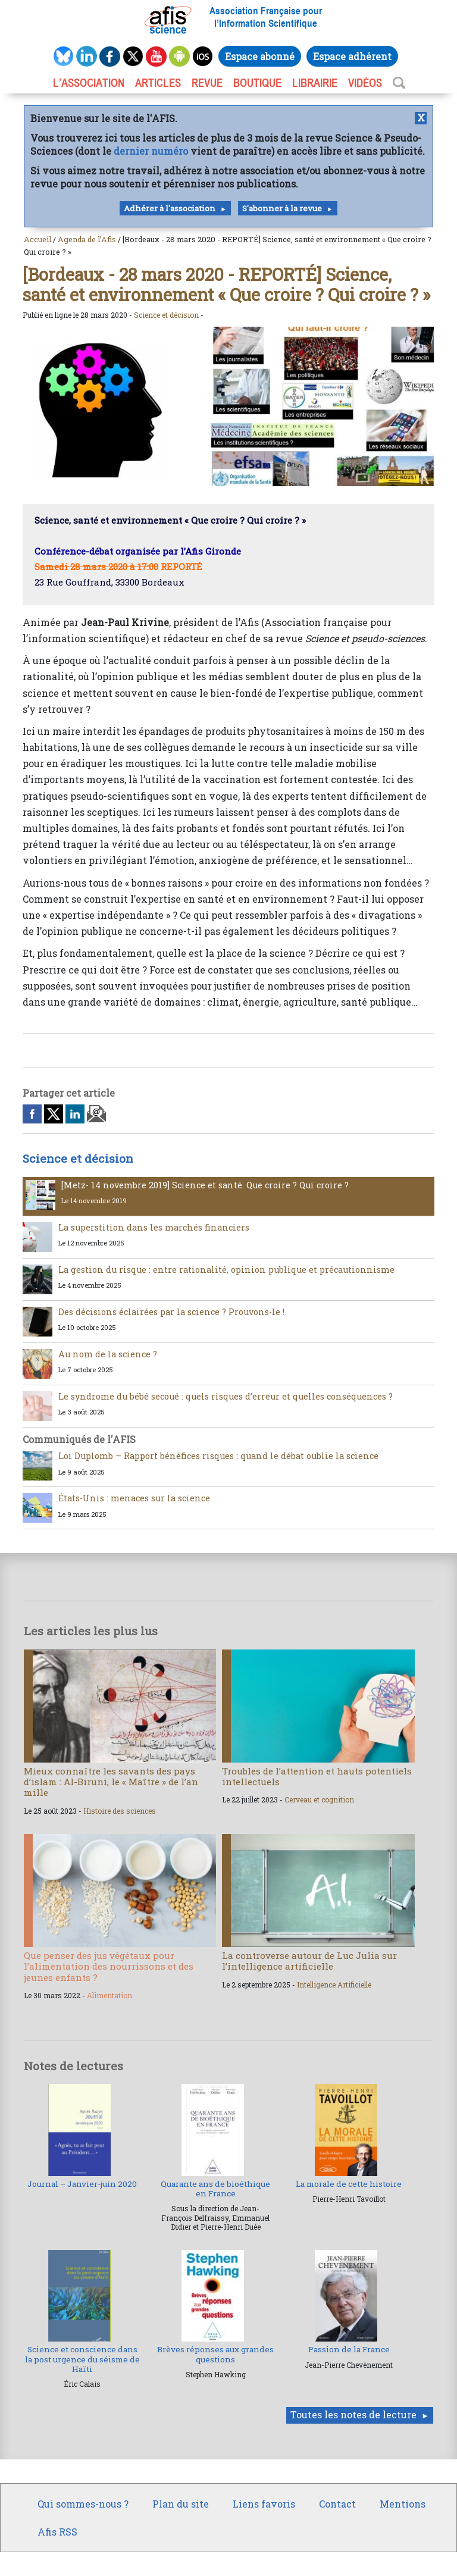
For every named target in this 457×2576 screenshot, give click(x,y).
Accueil (37, 239)
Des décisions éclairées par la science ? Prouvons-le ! (171, 1311)
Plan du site (180, 2503)
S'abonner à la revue (282, 208)
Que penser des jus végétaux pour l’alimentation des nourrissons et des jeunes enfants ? (108, 1966)
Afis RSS (57, 2531)
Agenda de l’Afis (87, 239)
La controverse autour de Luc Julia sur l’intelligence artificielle (309, 1960)
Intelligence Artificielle (334, 1984)
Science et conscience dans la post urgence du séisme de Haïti (82, 2359)
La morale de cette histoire (349, 2184)
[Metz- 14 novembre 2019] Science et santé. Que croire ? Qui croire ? (205, 1185)
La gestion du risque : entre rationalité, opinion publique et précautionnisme (226, 1269)
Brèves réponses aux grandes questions (215, 2354)
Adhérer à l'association (169, 208)
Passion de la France (349, 2349)
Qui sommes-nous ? (83, 2503)
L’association (88, 82)
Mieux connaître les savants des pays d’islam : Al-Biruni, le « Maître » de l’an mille (111, 1781)
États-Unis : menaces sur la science (134, 1498)
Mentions (402, 2503)
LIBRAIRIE (314, 82)
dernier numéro (151, 151)
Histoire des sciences (119, 1811)
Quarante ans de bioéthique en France (215, 2189)
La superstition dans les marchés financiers (153, 1227)
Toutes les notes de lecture (353, 2414)
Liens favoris (264, 2503)
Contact (337, 2503)
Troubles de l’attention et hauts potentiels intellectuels (317, 1776)
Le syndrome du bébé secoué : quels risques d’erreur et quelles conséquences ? (225, 1396)
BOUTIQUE (257, 82)
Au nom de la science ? (107, 1354)
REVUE (207, 82)
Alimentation (109, 1995)
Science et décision (166, 315)
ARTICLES (158, 82)
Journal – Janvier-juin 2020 (82, 2184)
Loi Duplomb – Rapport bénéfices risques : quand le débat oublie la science (218, 1455)
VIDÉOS (365, 82)
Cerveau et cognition (319, 1799)
